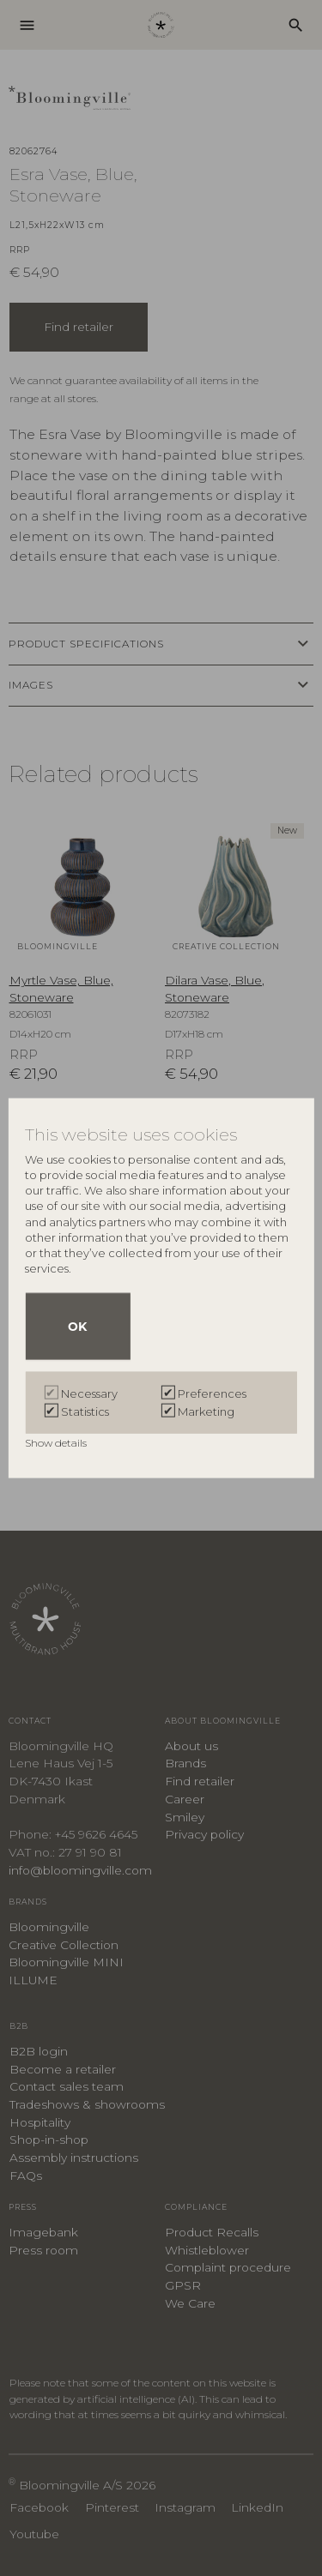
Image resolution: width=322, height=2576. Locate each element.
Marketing (206, 1410)
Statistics (85, 1410)
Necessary (89, 1392)
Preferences (212, 1392)
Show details (57, 1441)
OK (77, 1325)
